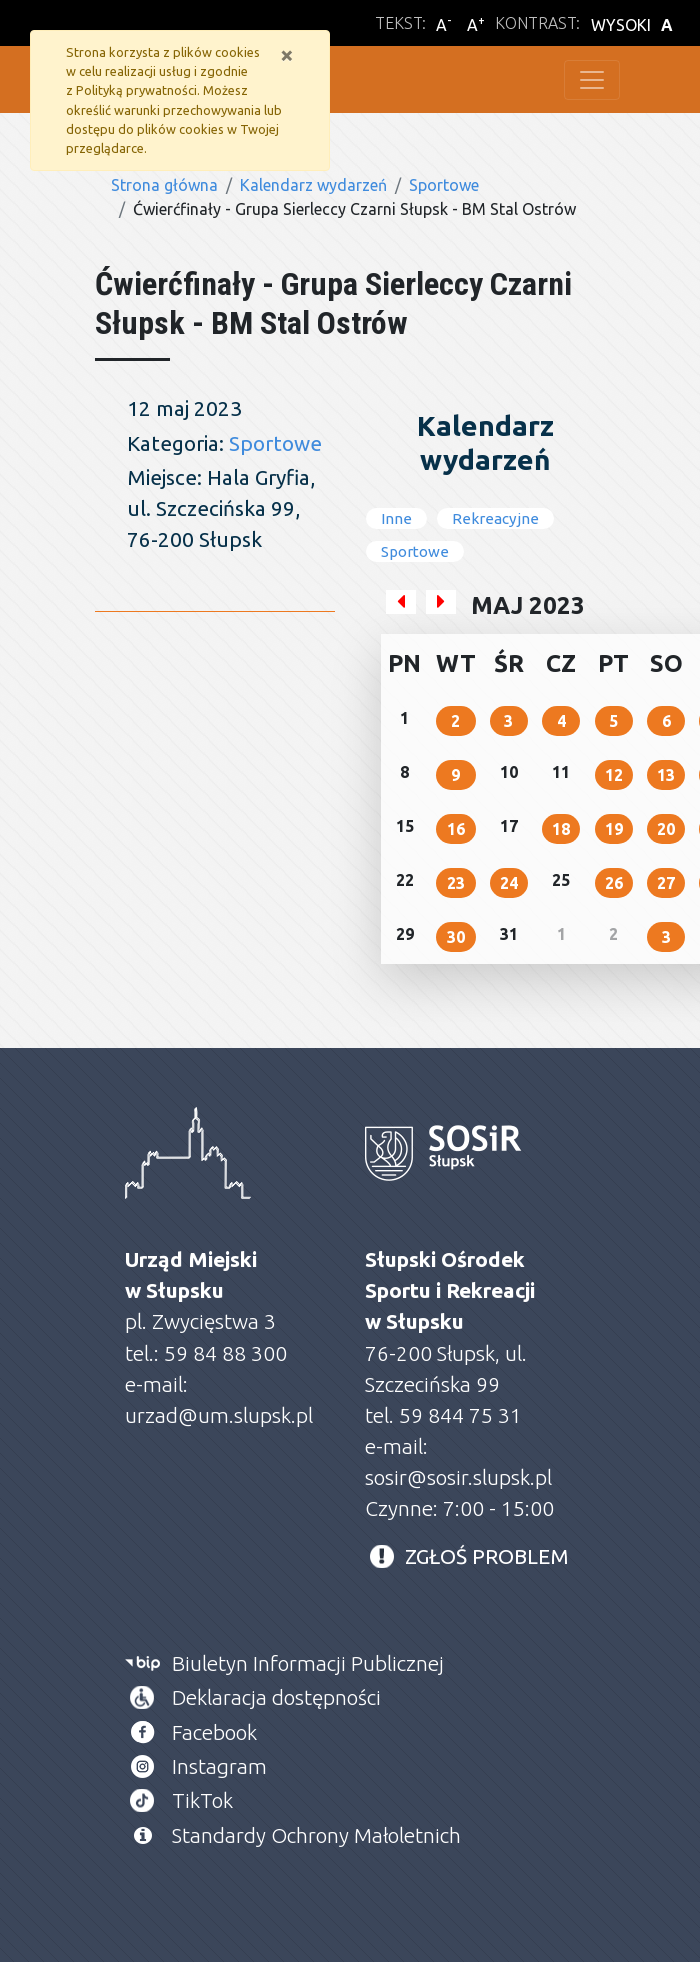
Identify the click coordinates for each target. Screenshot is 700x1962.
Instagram (219, 1766)
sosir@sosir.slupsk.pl (461, 1477)
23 (456, 883)
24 (509, 883)
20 (666, 829)
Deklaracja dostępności (276, 1697)
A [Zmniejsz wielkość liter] (443, 24)
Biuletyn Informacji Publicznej (308, 1663)
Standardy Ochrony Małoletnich (316, 1835)
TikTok (202, 1800)
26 (614, 883)
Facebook (214, 1732)
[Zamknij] (287, 55)
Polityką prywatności (136, 90)
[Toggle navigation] (592, 80)
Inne (396, 518)
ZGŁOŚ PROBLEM (487, 1556)
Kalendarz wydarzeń (313, 185)
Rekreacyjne (495, 518)
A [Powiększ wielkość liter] (476, 24)
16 (456, 829)
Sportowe (444, 185)
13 (666, 775)
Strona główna (164, 185)
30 (456, 937)
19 (614, 829)
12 (614, 775)
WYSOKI (635, 25)
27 (666, 883)
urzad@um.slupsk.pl (219, 1415)
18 (561, 829)
